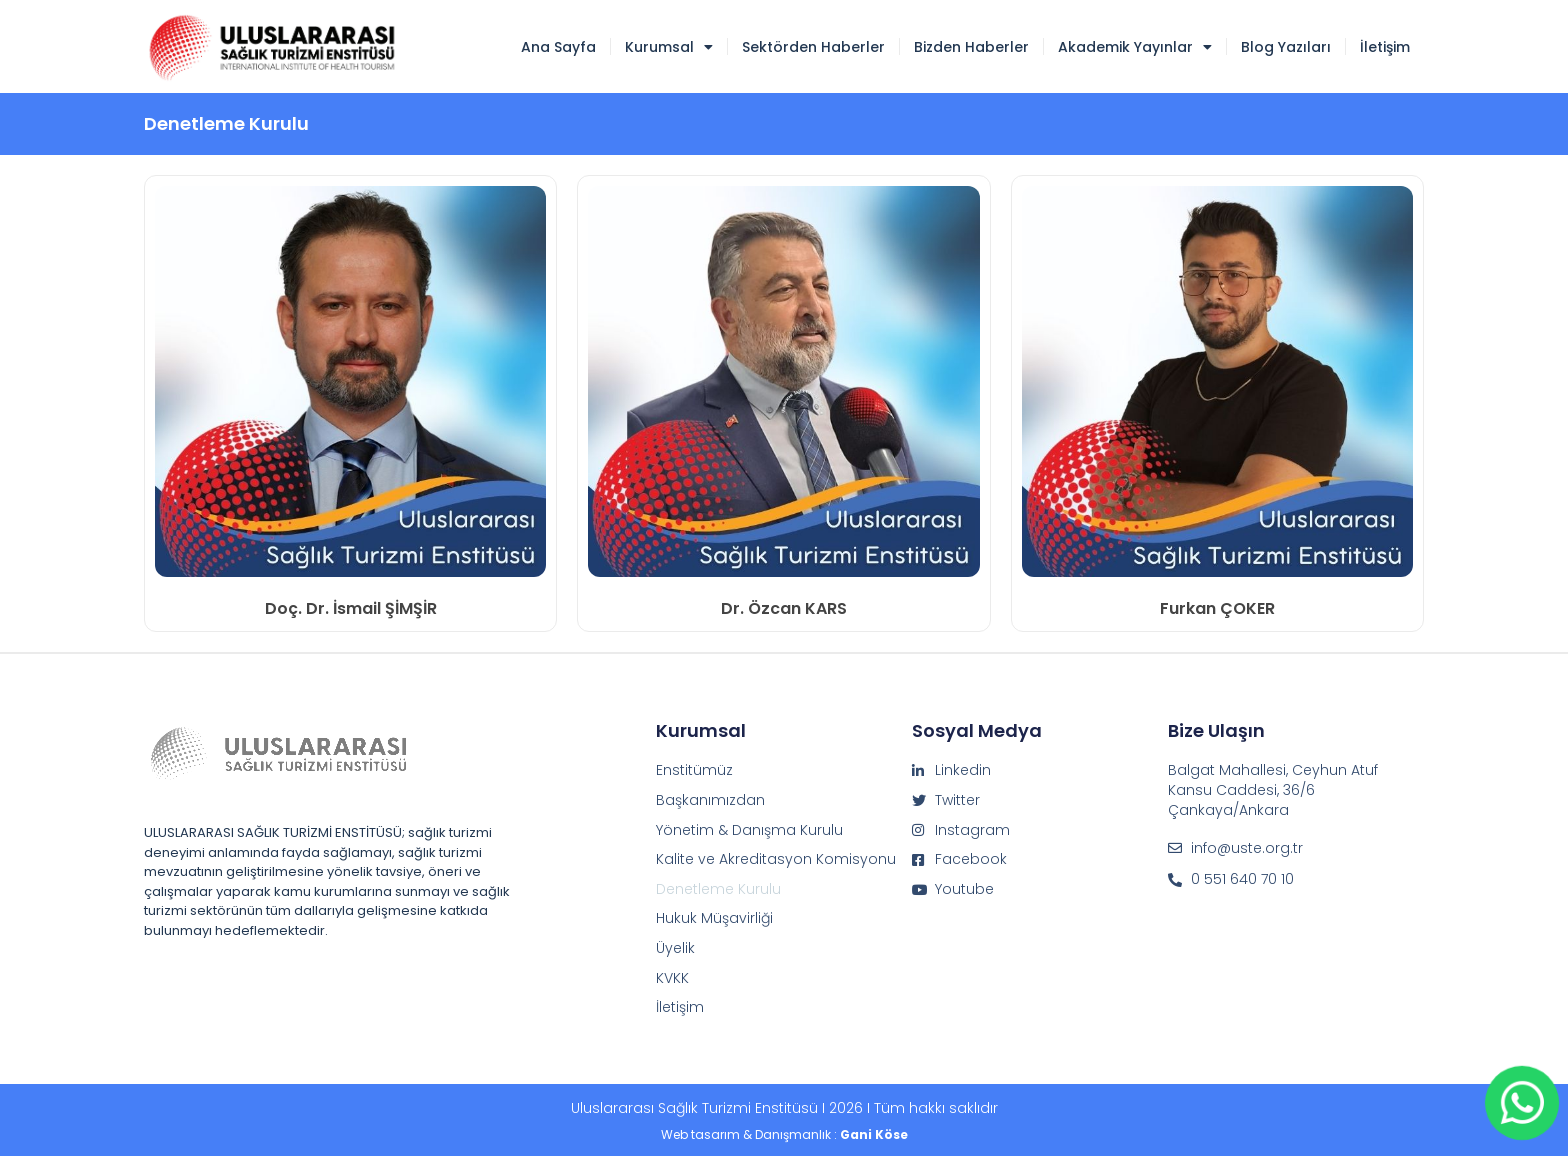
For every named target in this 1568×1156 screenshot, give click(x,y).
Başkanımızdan (710, 800)
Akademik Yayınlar (1135, 47)
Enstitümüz (694, 770)
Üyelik (675, 948)
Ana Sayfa (558, 47)
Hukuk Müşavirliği (714, 918)
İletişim (1385, 47)
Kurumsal (669, 47)
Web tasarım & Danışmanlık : (784, 1134)
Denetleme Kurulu (718, 889)
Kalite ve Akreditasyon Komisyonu (776, 859)
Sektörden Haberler (813, 47)
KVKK (672, 978)
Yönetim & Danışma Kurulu (749, 830)
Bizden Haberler (971, 47)
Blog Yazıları (1286, 47)
